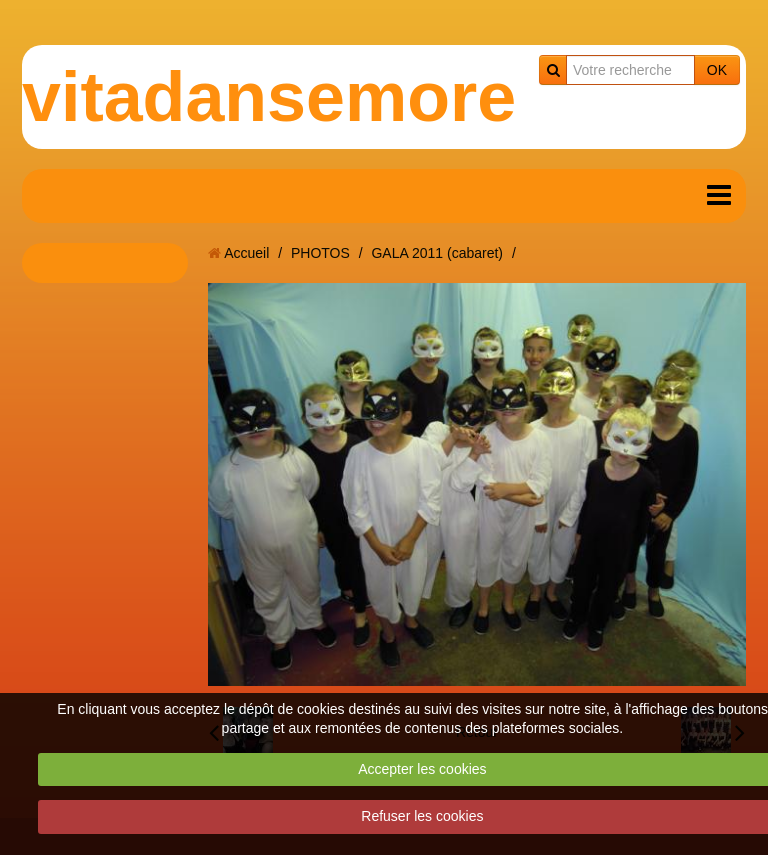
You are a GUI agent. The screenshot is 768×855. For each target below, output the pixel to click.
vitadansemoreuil (310, 97)
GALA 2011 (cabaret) (437, 253)
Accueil (246, 253)
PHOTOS (320, 253)
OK (717, 70)
